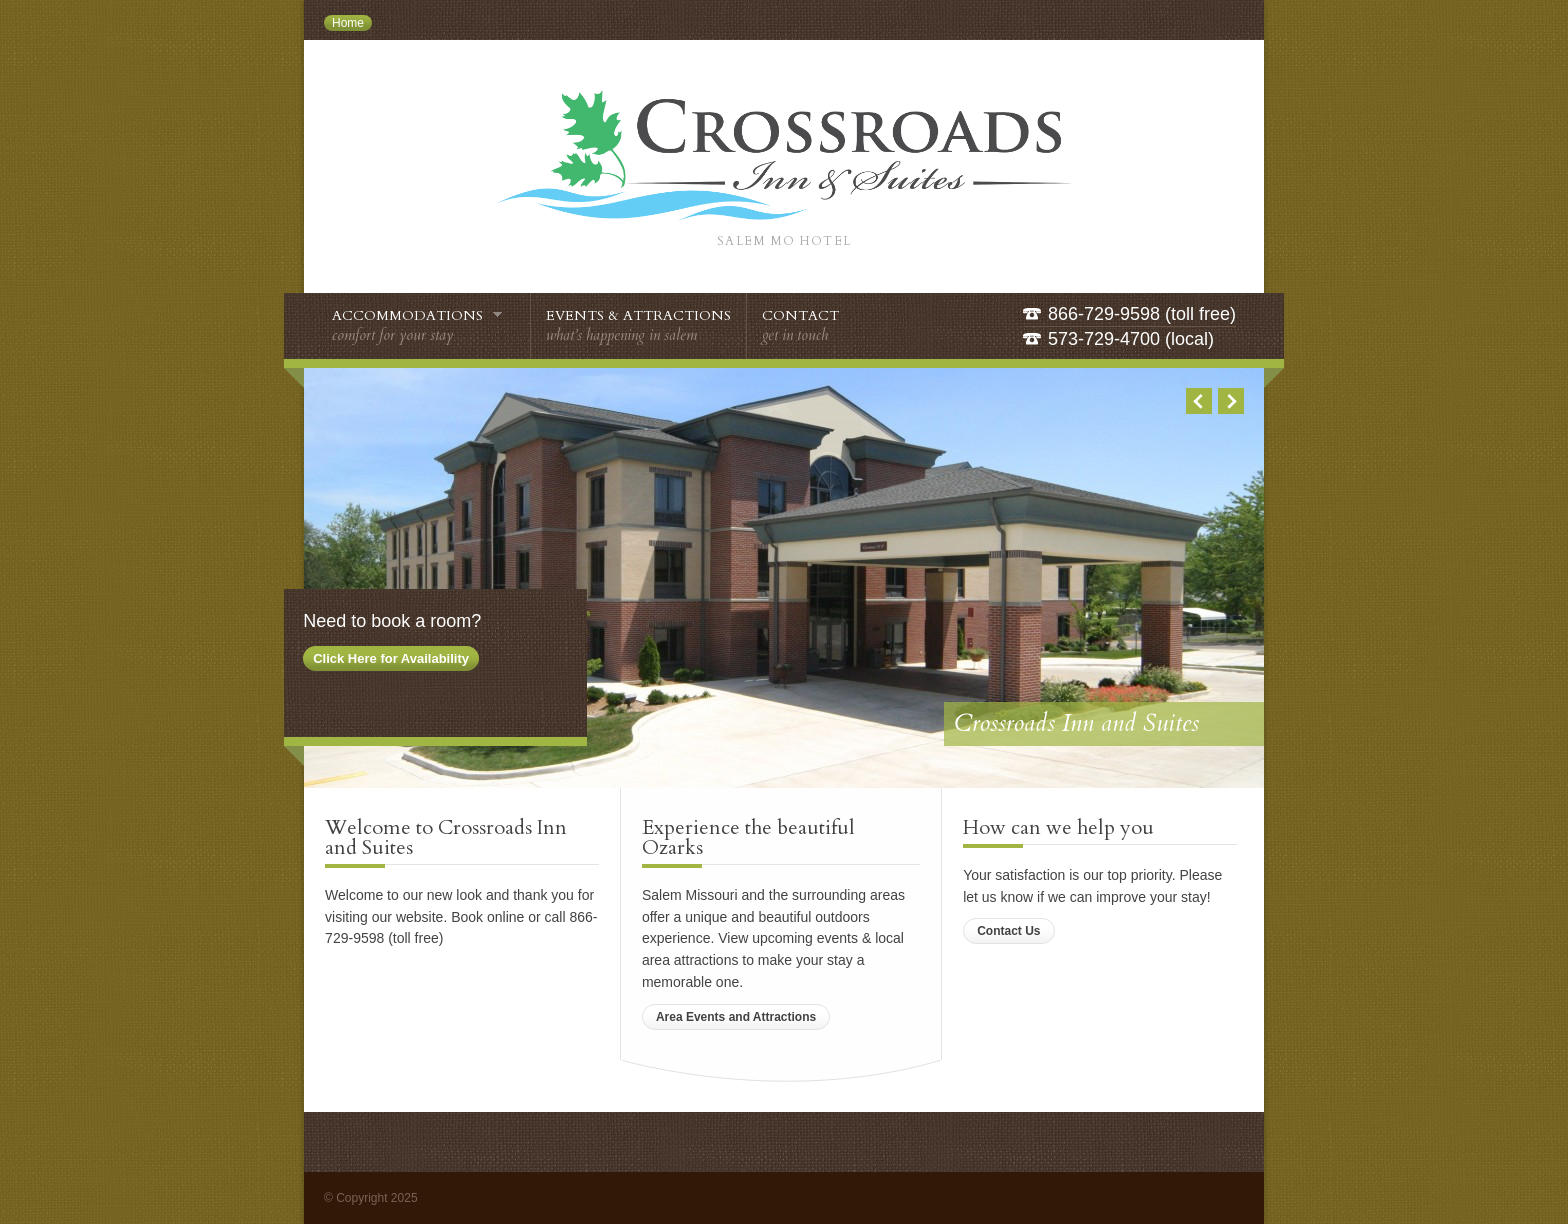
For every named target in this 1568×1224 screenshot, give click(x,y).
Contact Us (1008, 931)
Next (1231, 401)
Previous (1199, 401)
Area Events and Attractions (736, 1017)
